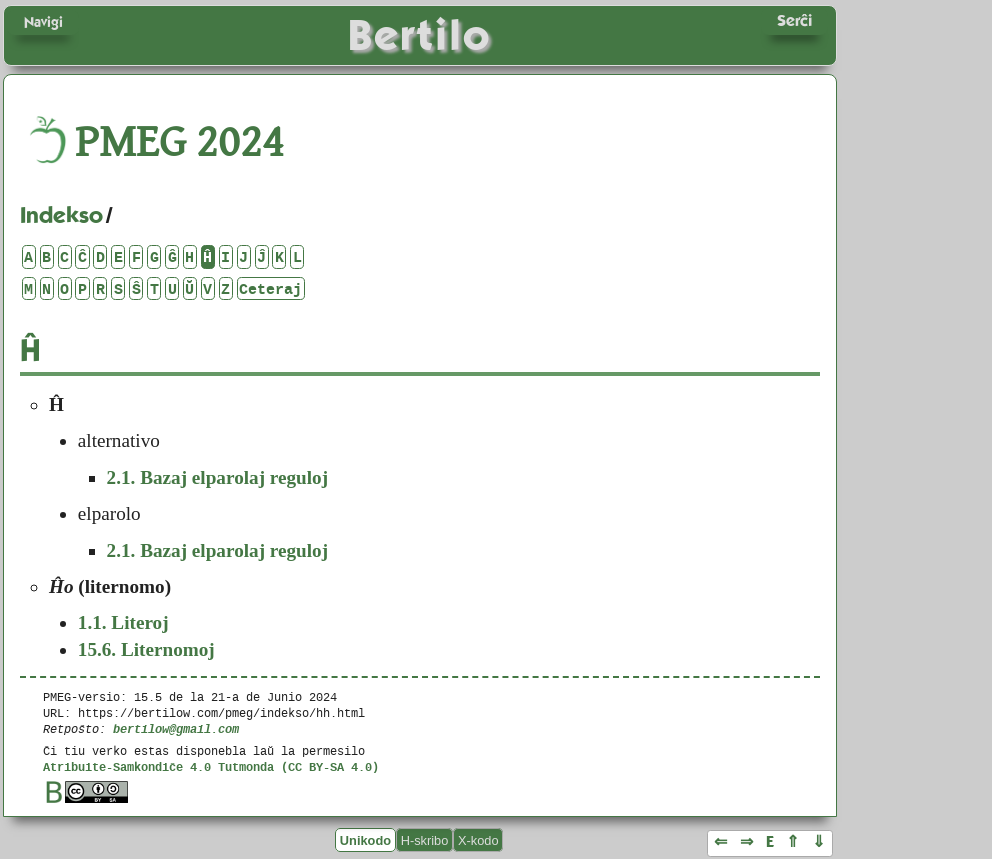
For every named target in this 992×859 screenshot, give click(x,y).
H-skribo (425, 839)
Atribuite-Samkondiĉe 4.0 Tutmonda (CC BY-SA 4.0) (211, 766)
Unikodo (365, 839)
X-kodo (478, 839)
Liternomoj (146, 649)
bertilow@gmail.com (176, 728)
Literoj (123, 622)
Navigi (43, 22)
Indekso (61, 215)
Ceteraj (270, 288)
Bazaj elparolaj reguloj (218, 477)
